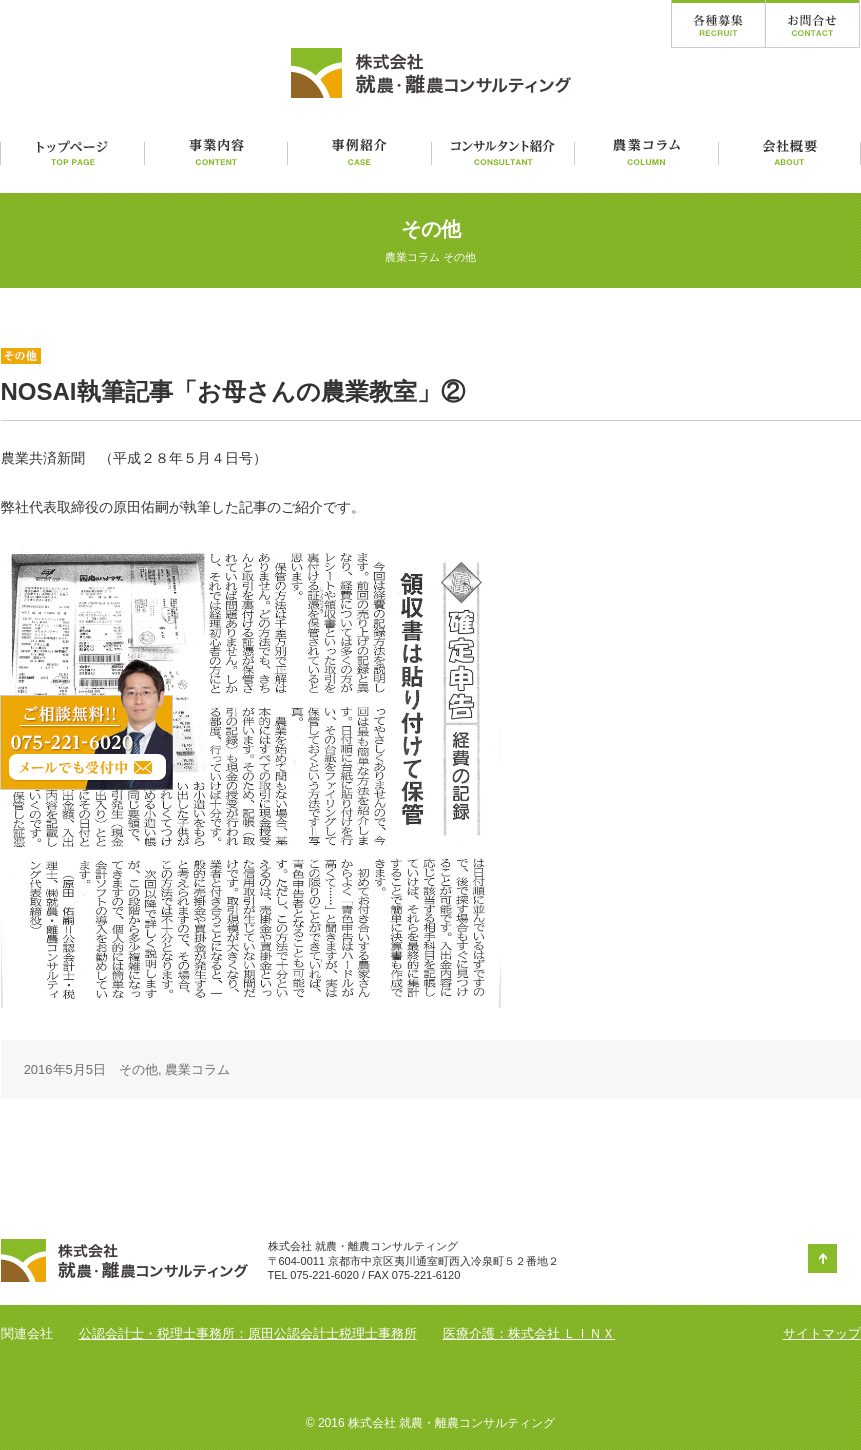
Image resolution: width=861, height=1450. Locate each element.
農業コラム (197, 1069)
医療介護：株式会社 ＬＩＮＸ (529, 1333)
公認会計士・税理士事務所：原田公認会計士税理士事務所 (248, 1333)
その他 (138, 1069)
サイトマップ (822, 1333)
